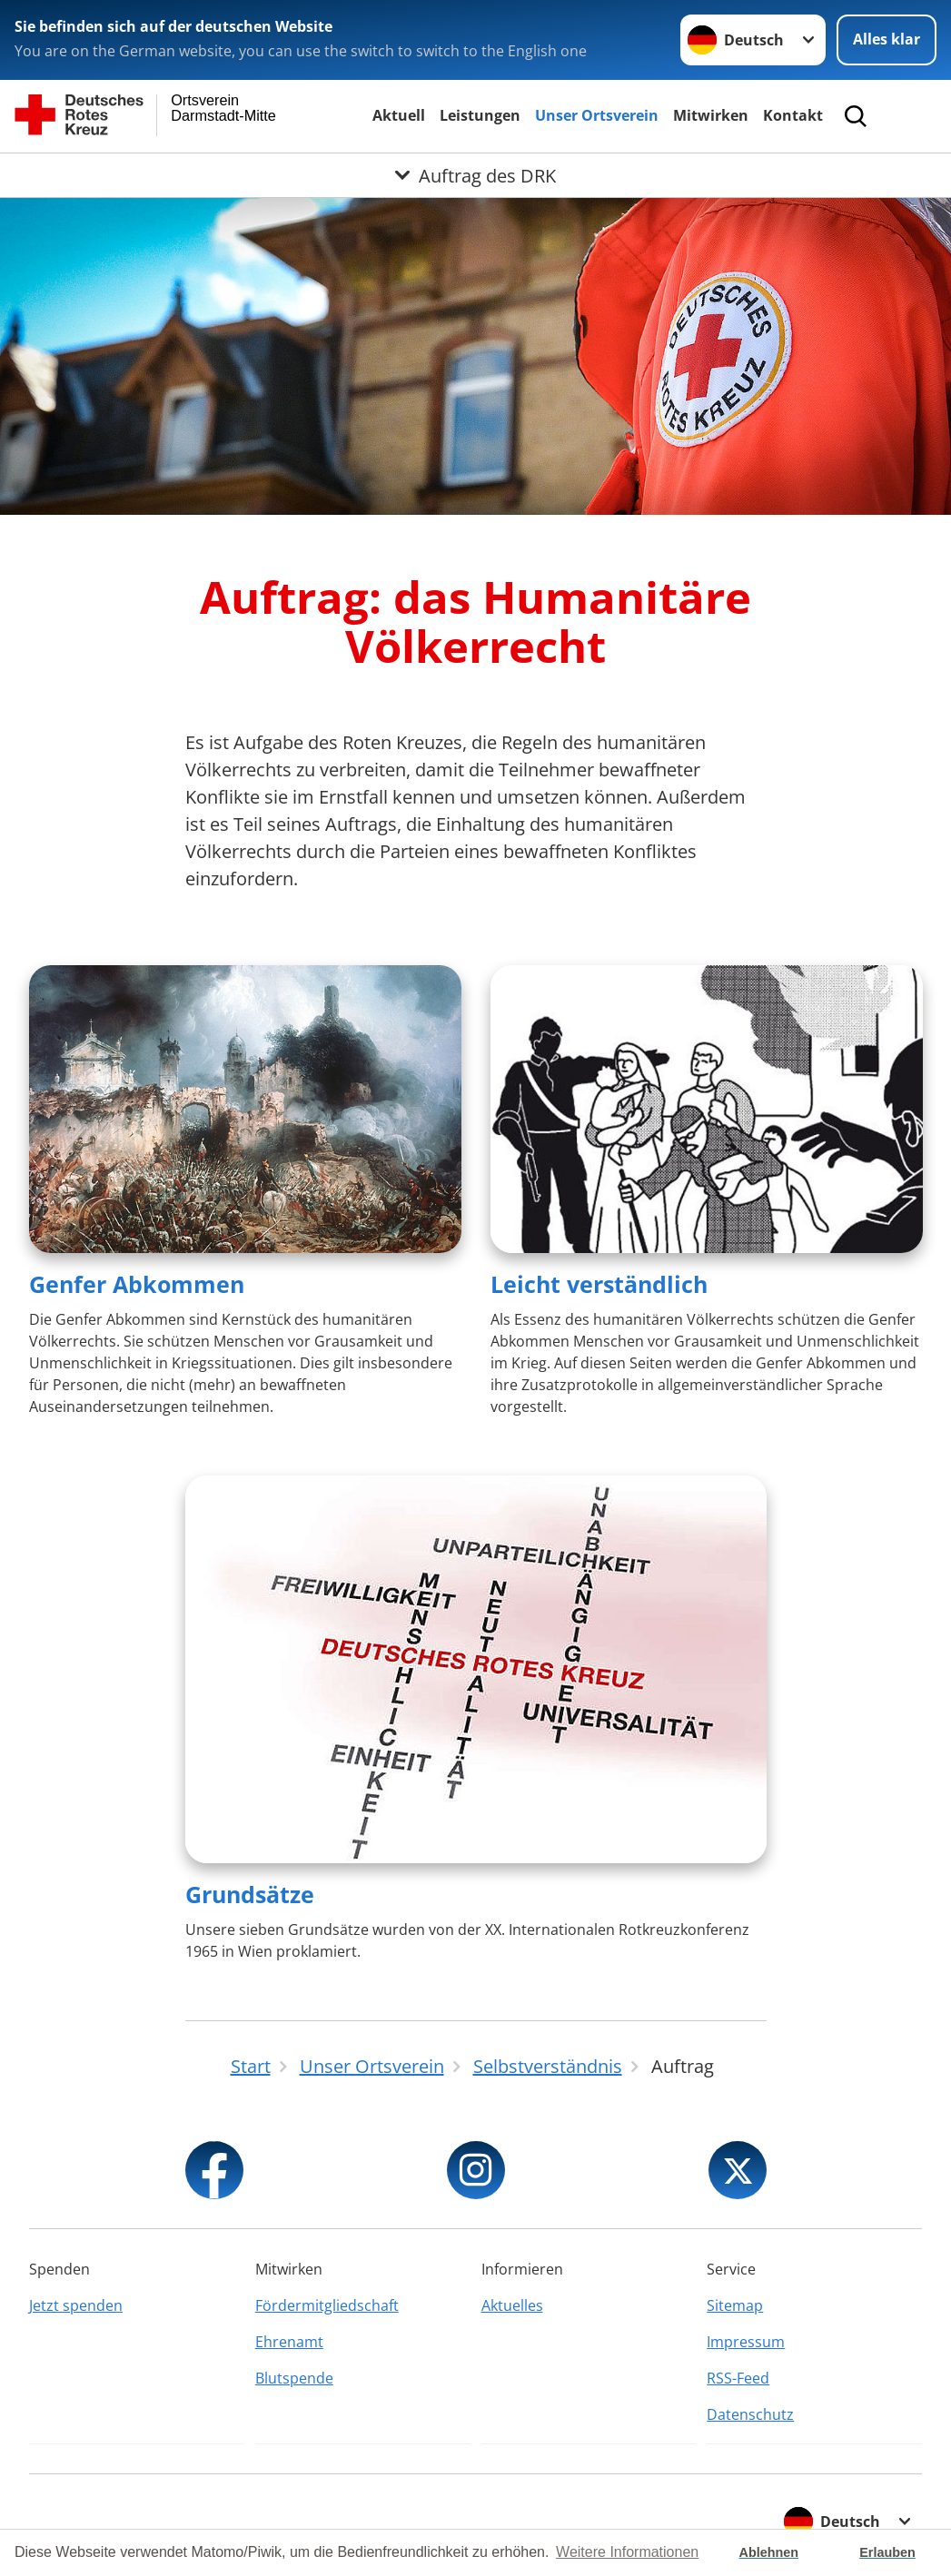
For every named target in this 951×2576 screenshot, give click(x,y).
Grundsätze (249, 1894)
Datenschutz (750, 2414)
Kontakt (793, 115)
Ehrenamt (289, 2342)
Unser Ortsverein (597, 115)
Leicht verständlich (599, 1283)
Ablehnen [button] (769, 2552)
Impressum (746, 2342)
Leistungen (480, 115)
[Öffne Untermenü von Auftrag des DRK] (475, 175)
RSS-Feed (738, 2378)
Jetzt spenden (76, 2305)
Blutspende (294, 2378)
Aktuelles (512, 2305)
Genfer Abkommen (136, 1283)
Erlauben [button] (887, 2552)
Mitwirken (710, 115)
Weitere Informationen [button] (627, 2552)
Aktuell (398, 115)
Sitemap (735, 2305)
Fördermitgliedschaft (327, 2305)
